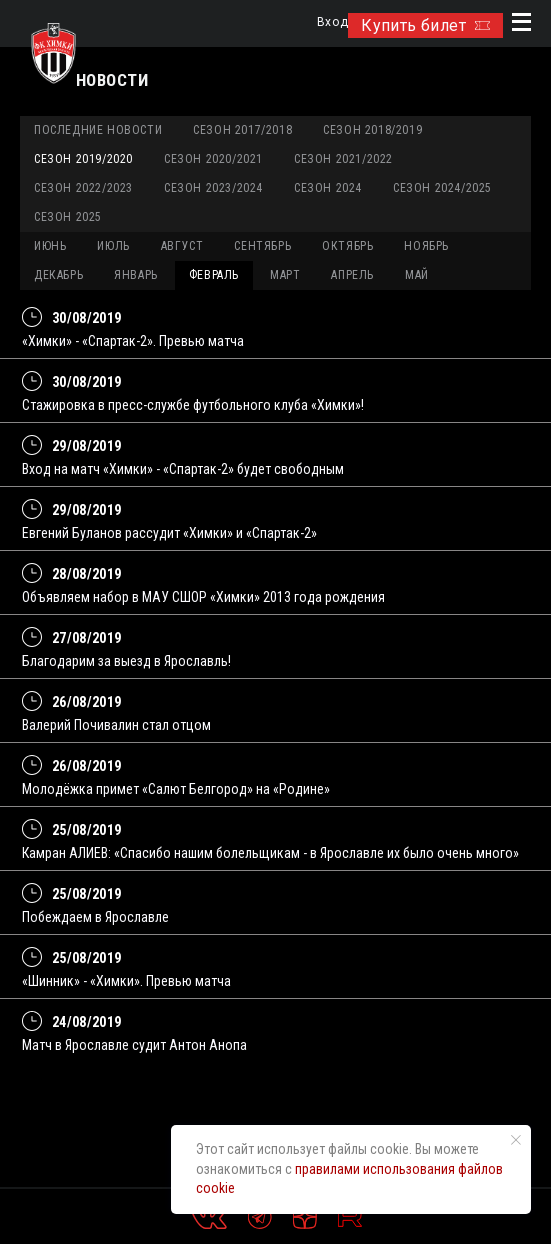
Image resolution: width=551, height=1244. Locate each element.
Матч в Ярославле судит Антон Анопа (134, 1045)
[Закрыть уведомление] (516, 1140)
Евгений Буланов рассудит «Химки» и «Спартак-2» (169, 533)
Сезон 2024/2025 (442, 188)
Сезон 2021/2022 (343, 159)
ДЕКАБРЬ (58, 275)
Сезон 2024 (328, 188)
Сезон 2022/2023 (83, 188)
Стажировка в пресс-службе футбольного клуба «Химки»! (193, 405)
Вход (332, 22)
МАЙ (417, 275)
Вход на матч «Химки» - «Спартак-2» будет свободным (183, 469)
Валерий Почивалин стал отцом (116, 725)
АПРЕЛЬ (352, 275)
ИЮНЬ (50, 246)
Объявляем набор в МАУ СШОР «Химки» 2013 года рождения (203, 597)
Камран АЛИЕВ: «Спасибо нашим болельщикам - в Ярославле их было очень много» (270, 853)
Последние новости (98, 130)
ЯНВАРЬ (136, 275)
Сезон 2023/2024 (213, 188)
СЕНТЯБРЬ (262, 246)
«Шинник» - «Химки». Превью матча (126, 981)
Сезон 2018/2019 (372, 130)
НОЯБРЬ (426, 246)
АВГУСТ (182, 246)
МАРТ (285, 275)
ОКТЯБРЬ (347, 246)
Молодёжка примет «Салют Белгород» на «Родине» (176, 789)
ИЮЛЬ (113, 246)
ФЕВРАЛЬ (214, 275)
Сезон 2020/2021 (213, 159)
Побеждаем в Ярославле (95, 917)
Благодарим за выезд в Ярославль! (126, 661)
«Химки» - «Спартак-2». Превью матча (133, 341)
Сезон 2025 (68, 217)
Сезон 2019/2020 (83, 159)
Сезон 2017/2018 (242, 130)
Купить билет (425, 25)
